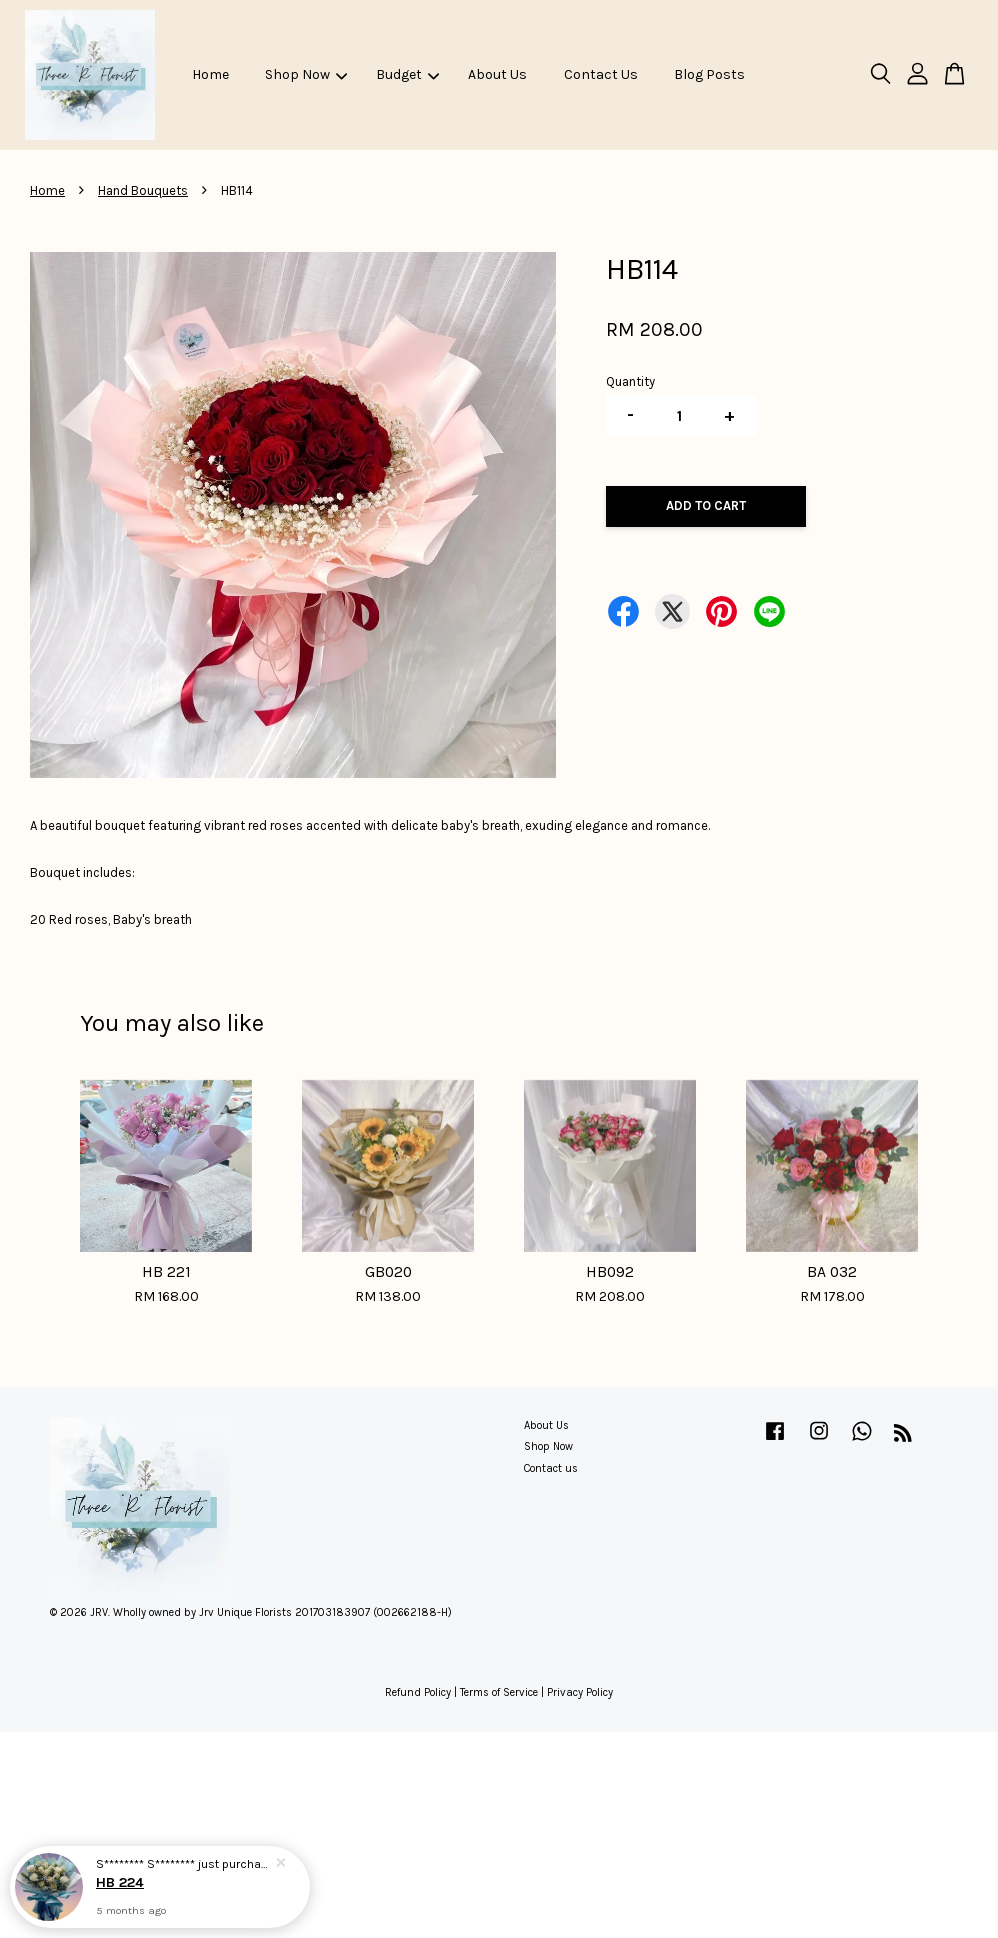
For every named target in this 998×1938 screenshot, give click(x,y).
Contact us (551, 1468)
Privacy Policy (580, 1692)
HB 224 (120, 1882)
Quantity (630, 381)
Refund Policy (418, 1692)
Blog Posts (709, 74)
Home (210, 74)
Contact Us (601, 74)
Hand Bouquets (143, 190)
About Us (497, 74)
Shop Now (306, 74)
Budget (407, 74)
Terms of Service (499, 1692)
